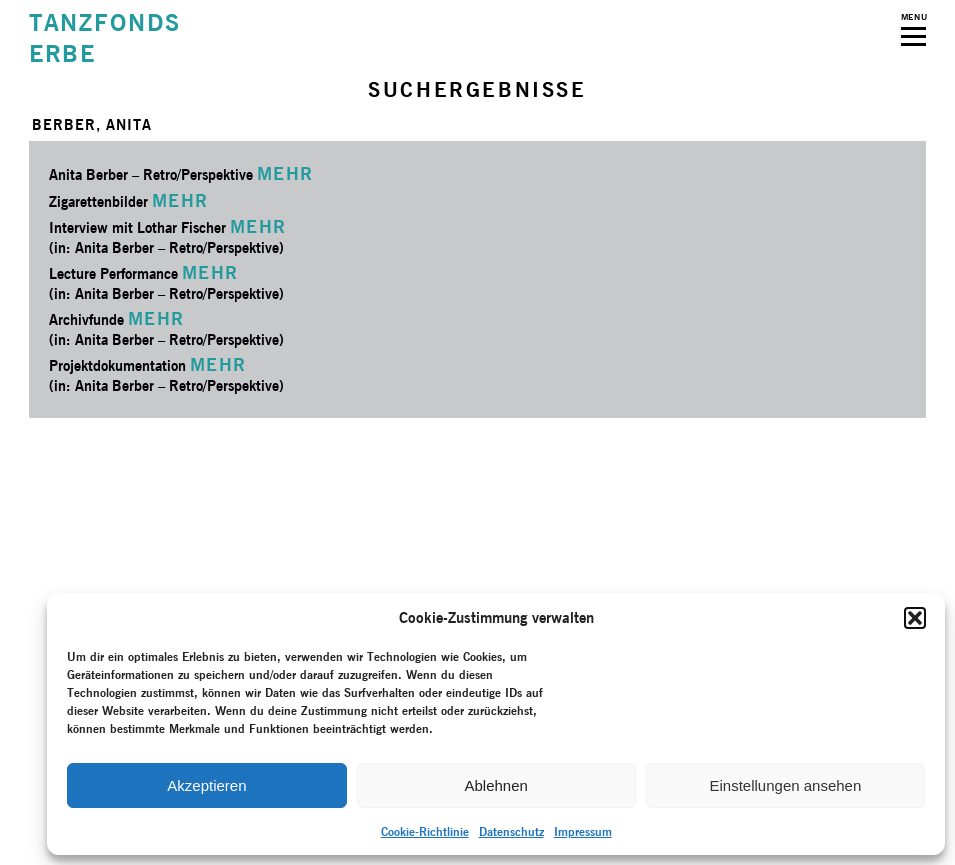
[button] (915, 618)
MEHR (285, 173)
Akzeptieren (206, 785)
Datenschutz (511, 831)
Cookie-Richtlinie (425, 831)
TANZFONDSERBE (105, 38)
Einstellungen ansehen (786, 785)
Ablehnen (495, 785)
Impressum (583, 831)
